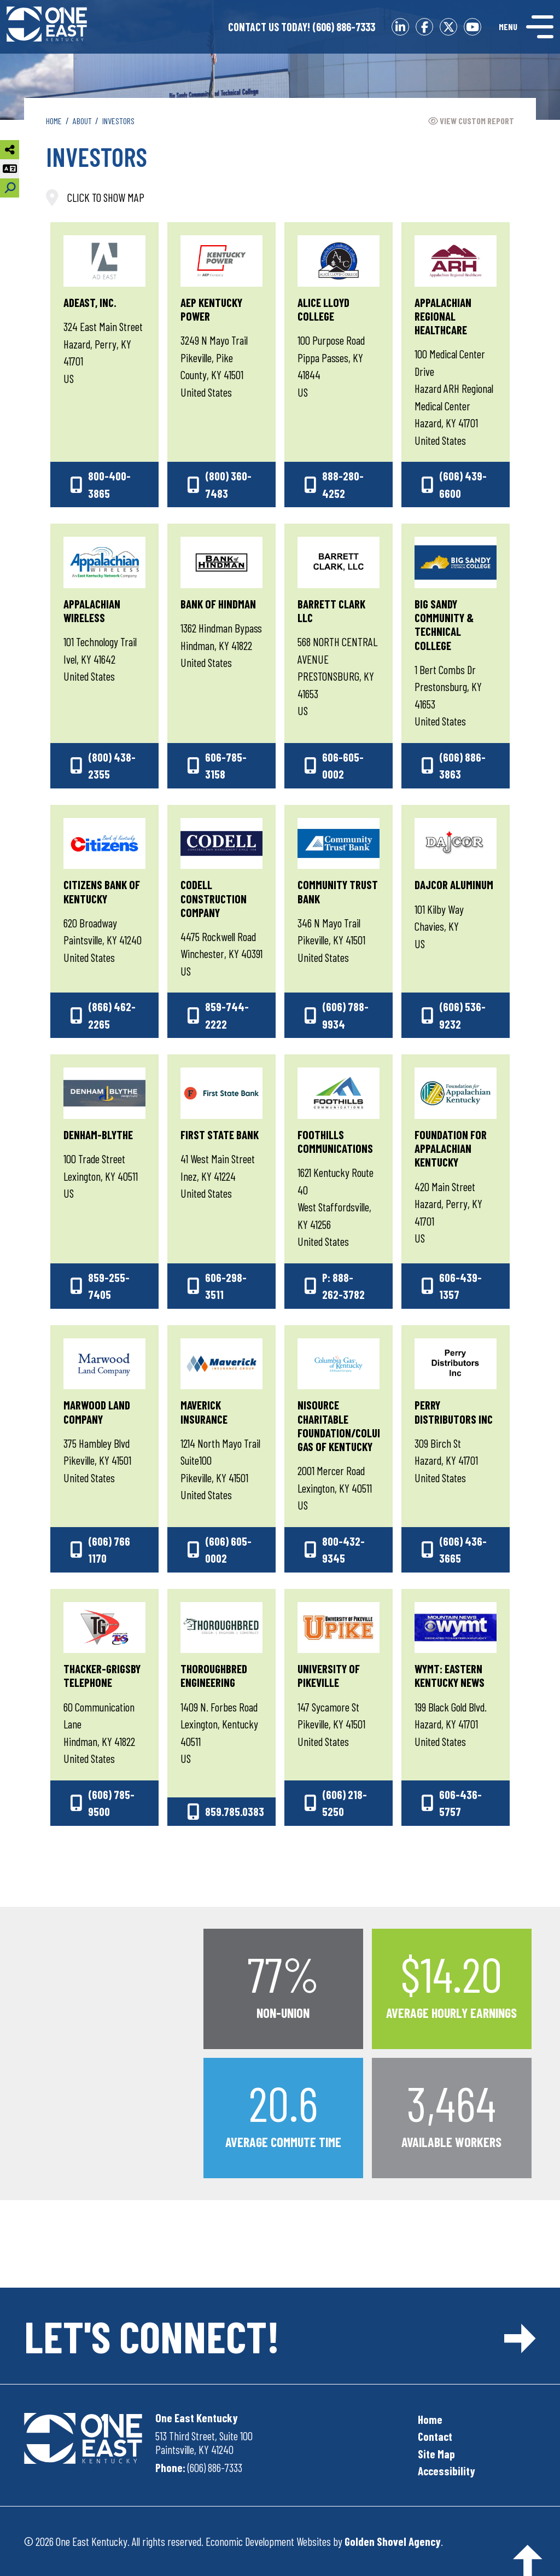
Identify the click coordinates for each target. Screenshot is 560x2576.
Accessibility (446, 2471)
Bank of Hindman (218, 604)
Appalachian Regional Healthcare (443, 315)
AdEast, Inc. (89, 302)
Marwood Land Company (96, 1411)
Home (430, 2419)
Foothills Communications (335, 1141)
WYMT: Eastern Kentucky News (450, 1675)
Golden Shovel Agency (393, 2541)
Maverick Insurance (204, 1411)
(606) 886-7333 (301, 26)
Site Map (436, 2454)
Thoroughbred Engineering (213, 1675)
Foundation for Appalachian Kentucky (451, 1148)
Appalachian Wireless (91, 610)
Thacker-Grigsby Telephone (102, 1675)
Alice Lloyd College (323, 309)
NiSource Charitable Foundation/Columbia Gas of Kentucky (348, 1425)
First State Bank (219, 1134)
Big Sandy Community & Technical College (444, 624)
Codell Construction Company (213, 898)
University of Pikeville (329, 1675)
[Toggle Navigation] (526, 26)
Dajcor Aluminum (454, 884)
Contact (435, 2436)
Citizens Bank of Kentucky (101, 891)
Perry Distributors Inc (454, 1411)
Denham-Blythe (98, 1134)
